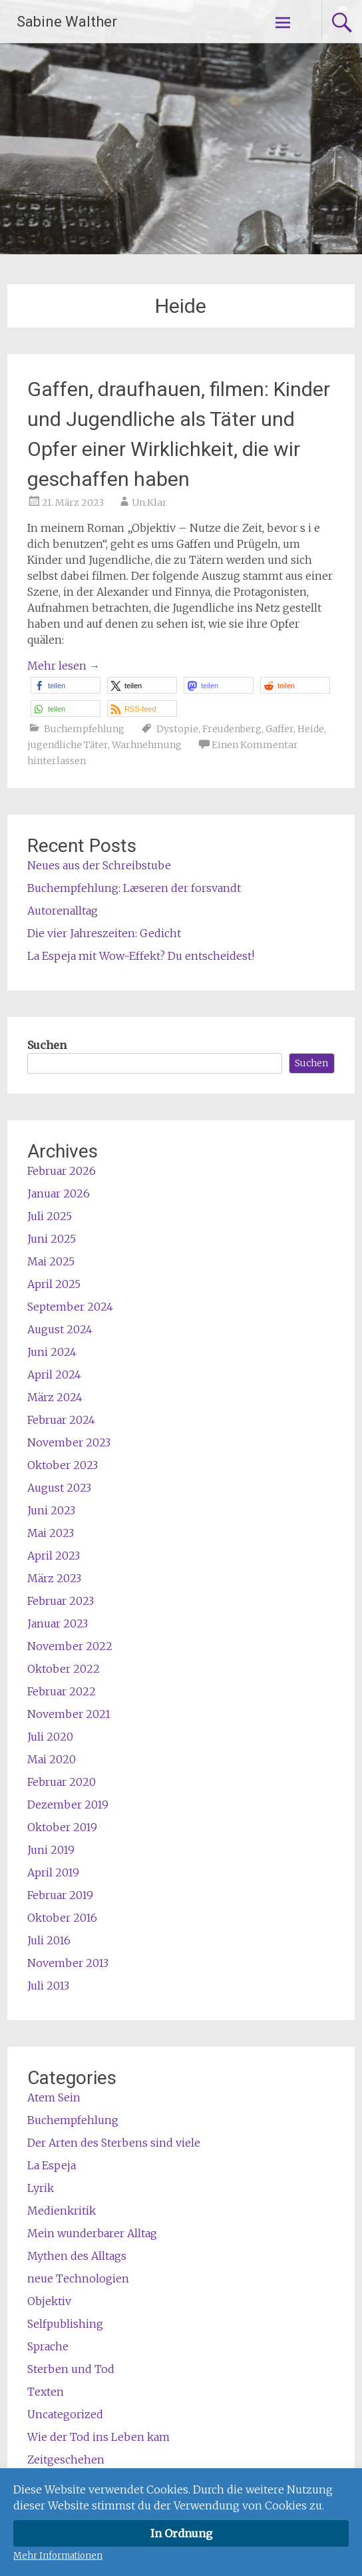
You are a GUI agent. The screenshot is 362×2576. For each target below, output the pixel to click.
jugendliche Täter (67, 745)
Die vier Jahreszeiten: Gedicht (104, 933)
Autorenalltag (62, 910)
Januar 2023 (57, 1623)
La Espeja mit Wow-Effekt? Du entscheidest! (140, 956)
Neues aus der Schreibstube (99, 865)
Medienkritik (61, 2210)
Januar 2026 (58, 1193)
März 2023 (54, 1578)
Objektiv (49, 2301)
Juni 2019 (51, 1849)
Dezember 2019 (67, 1804)
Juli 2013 (48, 1985)
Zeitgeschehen (65, 2459)
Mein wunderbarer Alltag (92, 2233)
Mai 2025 (51, 1261)
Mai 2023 (50, 1533)
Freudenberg (232, 729)
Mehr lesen (63, 665)
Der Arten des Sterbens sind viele (113, 2142)
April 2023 (53, 1555)
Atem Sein (54, 2097)
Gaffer (279, 729)
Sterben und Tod (70, 2369)
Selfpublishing (65, 2323)
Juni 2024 (52, 1352)
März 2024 (55, 1397)
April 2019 (53, 1872)
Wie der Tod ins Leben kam (98, 2437)
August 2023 (59, 1487)
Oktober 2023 (62, 1465)
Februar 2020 (61, 1782)
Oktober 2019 (62, 1827)
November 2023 (68, 1442)
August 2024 (59, 1329)
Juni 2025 (51, 1238)
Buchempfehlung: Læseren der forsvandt (134, 888)
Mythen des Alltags (76, 2255)
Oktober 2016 (62, 1917)
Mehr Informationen (57, 2555)
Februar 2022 (61, 1691)
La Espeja (51, 2165)
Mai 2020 (51, 1759)
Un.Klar (149, 503)
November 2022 (69, 1646)
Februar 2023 (60, 1601)
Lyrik (40, 2188)
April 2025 (54, 1284)
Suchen (47, 1045)
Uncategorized (65, 2414)
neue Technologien (78, 2278)
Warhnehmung (147, 745)
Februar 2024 (61, 1419)
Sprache (48, 2346)
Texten (45, 2391)
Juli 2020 (50, 1736)
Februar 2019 (60, 1895)
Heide (310, 729)
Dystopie (177, 729)
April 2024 (54, 1374)
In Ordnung (181, 2533)
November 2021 (68, 1714)
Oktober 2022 (63, 1668)
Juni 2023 (51, 1510)
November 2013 (67, 1963)
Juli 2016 (49, 1940)
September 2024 (70, 1306)
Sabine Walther (67, 21)
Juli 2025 (49, 1216)
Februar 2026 (61, 1171)
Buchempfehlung (84, 729)
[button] (65, 685)
